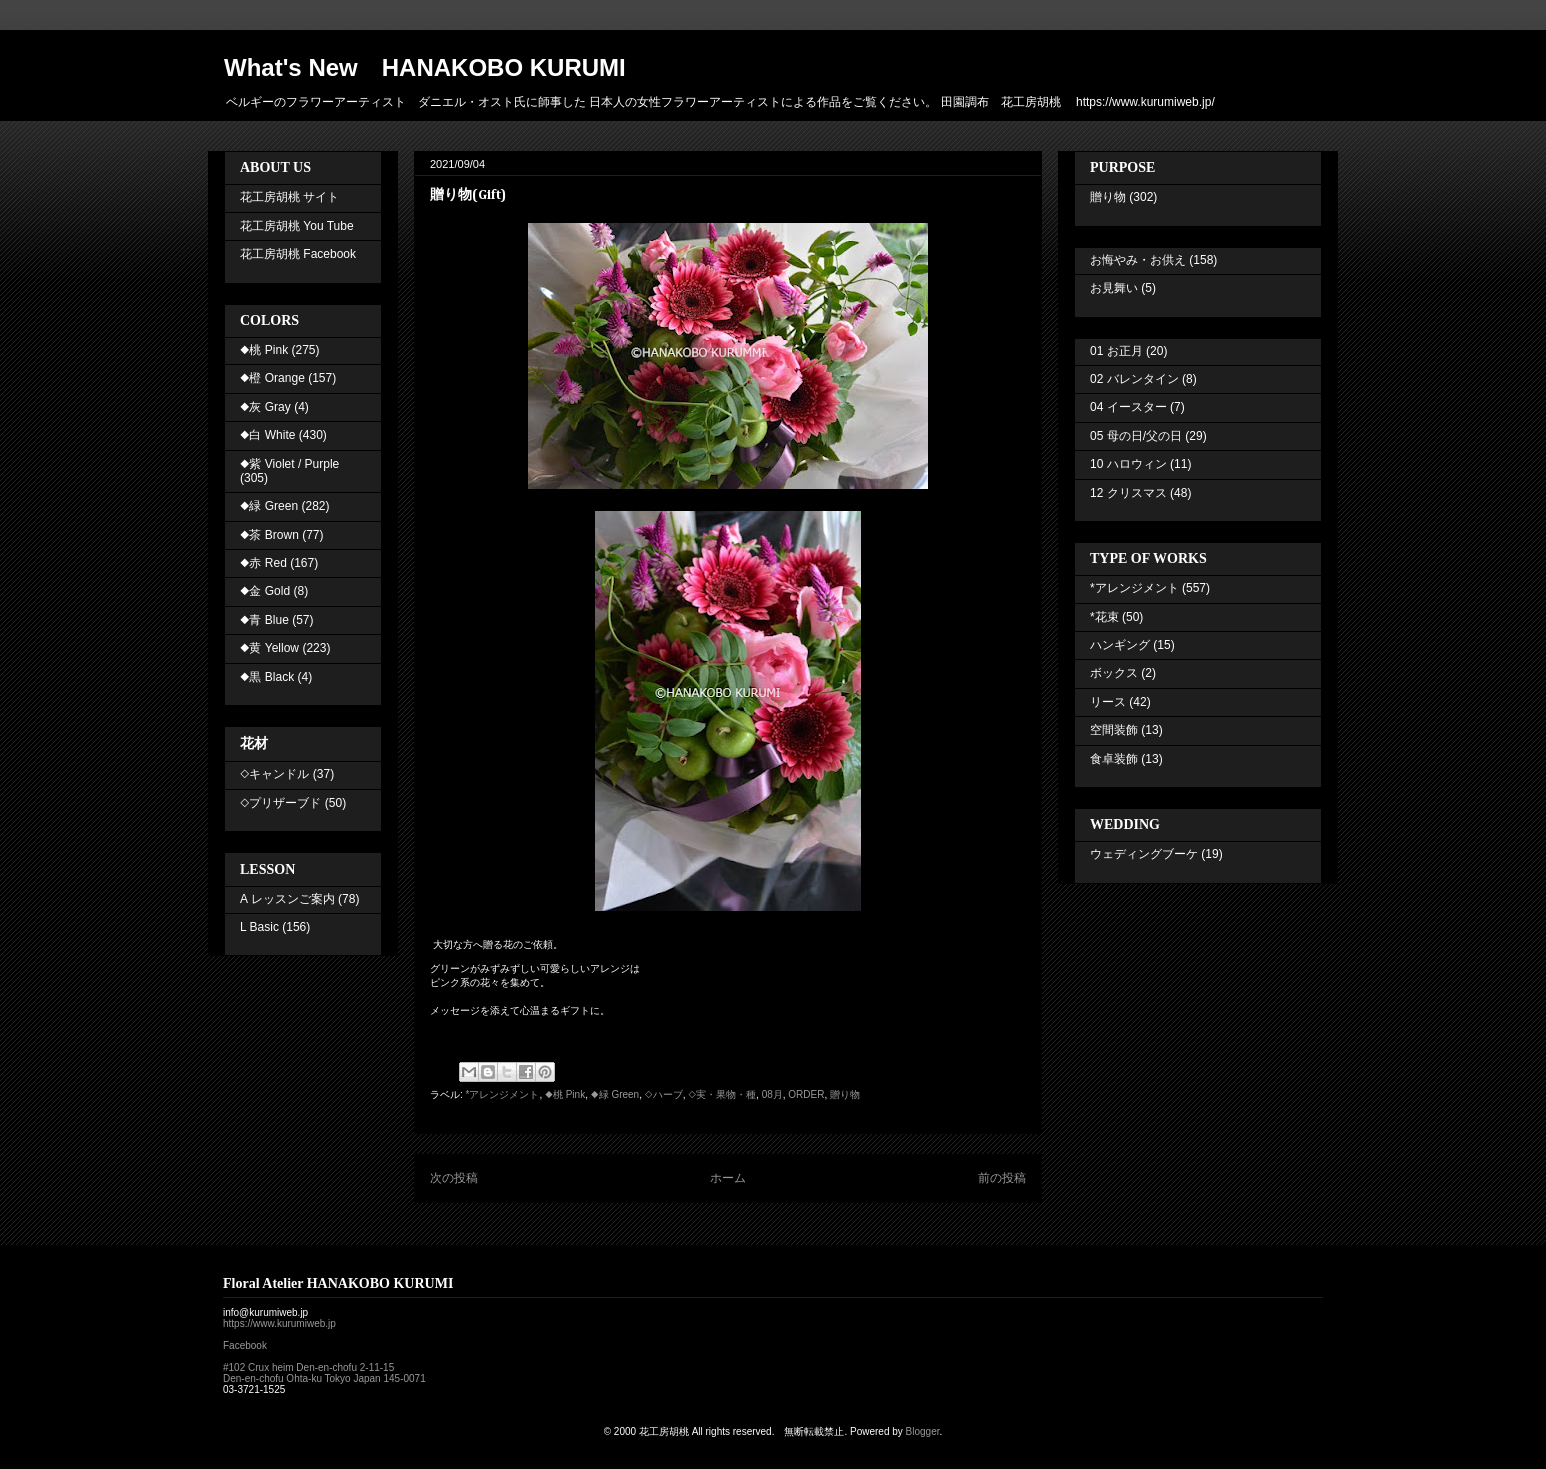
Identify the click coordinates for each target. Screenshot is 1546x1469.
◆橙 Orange (272, 378)
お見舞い (1114, 288)
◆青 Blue (264, 620)
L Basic (259, 927)
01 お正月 (1116, 351)
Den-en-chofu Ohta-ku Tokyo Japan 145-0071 (324, 1378)
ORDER (806, 1094)
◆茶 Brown (269, 535)
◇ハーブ (664, 1094)
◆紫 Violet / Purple (289, 464)
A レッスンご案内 (287, 899)
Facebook (245, 1345)
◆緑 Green (615, 1094)
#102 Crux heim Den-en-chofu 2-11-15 (308, 1367)
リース (1108, 702)
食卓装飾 (1114, 759)
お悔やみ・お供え (1138, 260)
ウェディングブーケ (1144, 854)
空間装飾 (1114, 730)
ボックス (1114, 673)
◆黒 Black (267, 677)
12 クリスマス (1128, 493)
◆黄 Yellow (269, 648)
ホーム (728, 1178)
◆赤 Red (263, 563)
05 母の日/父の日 (1136, 436)
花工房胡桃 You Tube (297, 226)
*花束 (1104, 617)
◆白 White (267, 435)
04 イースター (1128, 407)
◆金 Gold (265, 591)
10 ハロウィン (1128, 464)
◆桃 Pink (565, 1094)
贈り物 (845, 1094)
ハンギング (1120, 645)
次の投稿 (454, 1178)
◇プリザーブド (280, 803)
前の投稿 (1002, 1178)
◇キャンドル (274, 774)
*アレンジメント (503, 1094)
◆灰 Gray (265, 407)
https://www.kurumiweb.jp (279, 1323)
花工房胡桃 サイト (289, 197)
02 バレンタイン (1134, 379)
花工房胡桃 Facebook (298, 254)
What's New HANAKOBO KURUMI (425, 67)
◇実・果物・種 (722, 1094)
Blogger (923, 1431)
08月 (772, 1094)
